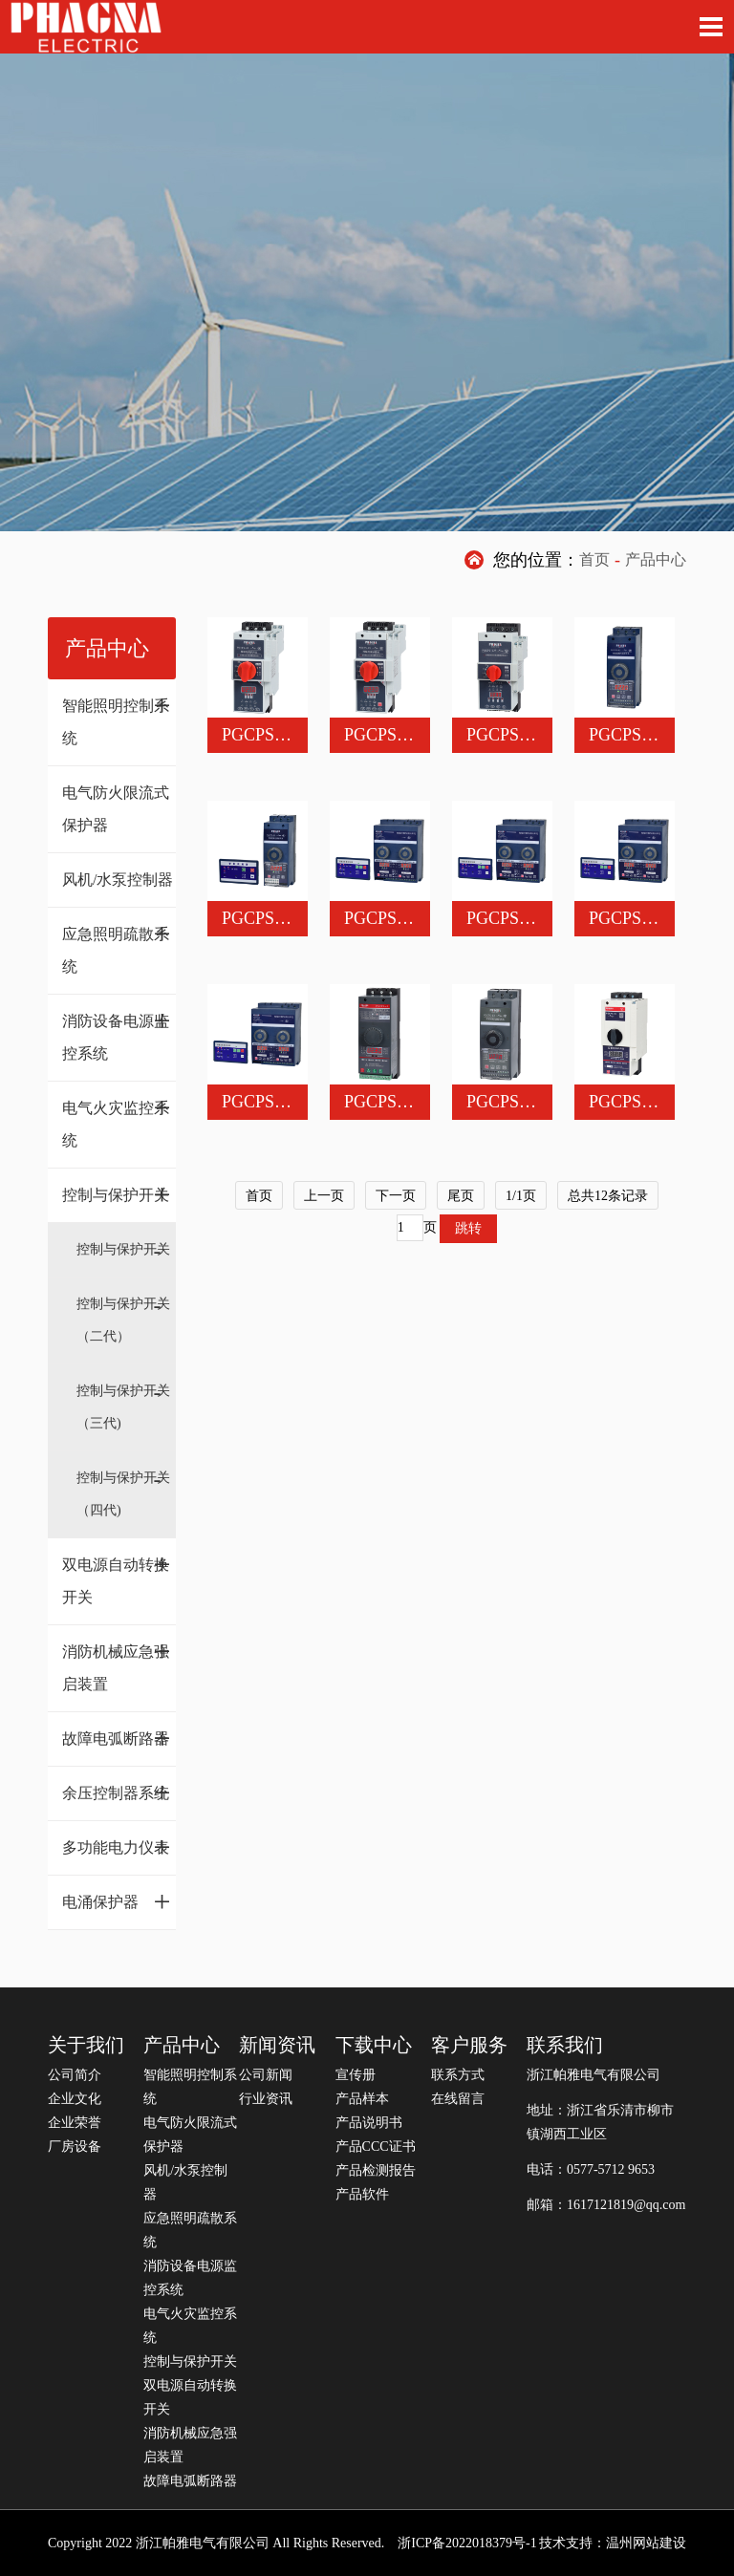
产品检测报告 (375, 2170)
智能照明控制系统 (116, 717)
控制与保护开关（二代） (123, 1320)
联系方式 (458, 2075)
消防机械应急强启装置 (116, 1663)
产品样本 (362, 2099)
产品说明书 (368, 2122)
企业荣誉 (74, 2122)
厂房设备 (74, 2146)
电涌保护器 (116, 1901)
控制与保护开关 (116, 1194)
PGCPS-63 (626, 734)
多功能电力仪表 (116, 1847)
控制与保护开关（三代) (123, 1407)
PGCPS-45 (259, 734)
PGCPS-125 (508, 734)
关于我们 (86, 2044)
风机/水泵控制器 (117, 879)
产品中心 (655, 559)
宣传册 (355, 2075)
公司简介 (74, 2075)
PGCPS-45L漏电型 (413, 734)
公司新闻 (265, 2075)
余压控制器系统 (116, 1792)
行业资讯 (265, 2099)
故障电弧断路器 (116, 1738)
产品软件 (362, 2194)
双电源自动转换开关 (116, 1576)
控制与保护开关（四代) (123, 1493)
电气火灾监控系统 (116, 1119)
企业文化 (74, 2099)
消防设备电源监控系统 (116, 1032)
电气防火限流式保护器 (115, 808)
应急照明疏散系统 (116, 945)
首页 (594, 559)
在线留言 (458, 2099)
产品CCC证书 (375, 2146)
